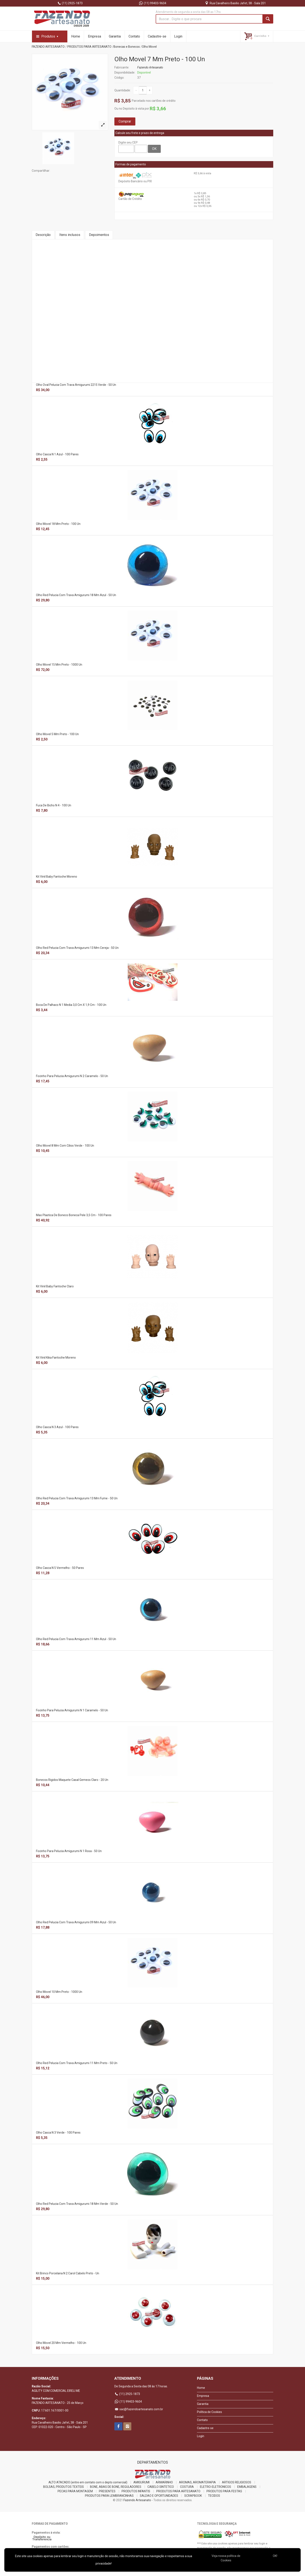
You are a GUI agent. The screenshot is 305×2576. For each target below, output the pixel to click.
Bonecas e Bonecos (127, 46)
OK (154, 149)
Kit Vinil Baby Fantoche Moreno (56, 876)
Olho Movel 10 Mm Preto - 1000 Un (59, 1991)
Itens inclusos (69, 235)
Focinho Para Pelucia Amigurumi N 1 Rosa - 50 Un (69, 1851)
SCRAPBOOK (193, 2495)
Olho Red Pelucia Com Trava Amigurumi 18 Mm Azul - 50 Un (76, 595)
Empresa (94, 36)
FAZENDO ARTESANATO (48, 46)
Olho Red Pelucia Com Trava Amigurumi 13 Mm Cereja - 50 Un (77, 947)
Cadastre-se (157, 36)
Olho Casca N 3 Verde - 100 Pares (58, 2132)
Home (75, 36)
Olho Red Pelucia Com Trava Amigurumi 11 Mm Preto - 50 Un (76, 2063)
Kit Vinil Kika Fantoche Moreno (56, 1357)
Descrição (43, 235)
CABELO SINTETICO (160, 2486)
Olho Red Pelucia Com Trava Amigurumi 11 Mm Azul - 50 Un (76, 1639)
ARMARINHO (164, 2482)
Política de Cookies (209, 2412)
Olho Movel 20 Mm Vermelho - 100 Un (61, 2343)
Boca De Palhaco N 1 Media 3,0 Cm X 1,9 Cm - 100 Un (71, 1004)
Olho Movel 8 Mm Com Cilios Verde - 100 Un (65, 1145)
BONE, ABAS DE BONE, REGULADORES (115, 2486)
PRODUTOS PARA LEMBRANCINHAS (109, 2495)
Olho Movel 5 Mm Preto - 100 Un (57, 734)
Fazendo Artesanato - (138, 2500)
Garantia (115, 36)
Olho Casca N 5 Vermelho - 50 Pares (60, 1568)
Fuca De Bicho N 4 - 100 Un (53, 805)
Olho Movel (149, 46)
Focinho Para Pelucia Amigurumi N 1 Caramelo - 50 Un (72, 1710)
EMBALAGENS (246, 2486)
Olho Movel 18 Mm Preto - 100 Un (58, 524)
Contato (134, 36)
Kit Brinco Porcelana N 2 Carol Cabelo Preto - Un (67, 2273)
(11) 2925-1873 (70, 3)
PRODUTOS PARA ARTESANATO (89, 46)
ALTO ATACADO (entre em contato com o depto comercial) (88, 2482)
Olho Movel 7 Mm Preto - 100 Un (159, 59)
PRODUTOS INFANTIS (136, 2491)
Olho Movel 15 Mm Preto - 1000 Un (59, 664)
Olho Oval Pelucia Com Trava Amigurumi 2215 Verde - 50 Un (76, 384)
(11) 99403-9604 (152, 3)
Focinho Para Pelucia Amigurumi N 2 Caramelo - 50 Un (72, 1076)
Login (178, 36)
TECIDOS (214, 2495)
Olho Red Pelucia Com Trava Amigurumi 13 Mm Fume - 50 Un (77, 1498)
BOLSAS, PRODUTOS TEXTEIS (63, 2486)
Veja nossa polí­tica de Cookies (226, 2558)
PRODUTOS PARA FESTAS (224, 2491)
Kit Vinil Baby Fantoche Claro (55, 1286)
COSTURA (187, 2486)
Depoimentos (99, 235)
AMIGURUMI (141, 2482)
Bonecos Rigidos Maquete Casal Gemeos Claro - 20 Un (72, 1779)
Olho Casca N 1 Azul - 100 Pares (57, 454)
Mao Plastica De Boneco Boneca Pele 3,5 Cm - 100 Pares (73, 1215)
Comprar (125, 121)
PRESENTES (107, 2491)
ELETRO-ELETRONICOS (215, 2486)
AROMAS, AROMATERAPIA (197, 2482)
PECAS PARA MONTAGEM (75, 2491)
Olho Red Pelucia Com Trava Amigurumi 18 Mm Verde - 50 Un (77, 2203)
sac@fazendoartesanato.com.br (138, 2409)
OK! (275, 2556)
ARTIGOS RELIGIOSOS (236, 2482)
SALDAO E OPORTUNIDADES (159, 2495)
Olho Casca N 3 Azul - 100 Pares (57, 1427)
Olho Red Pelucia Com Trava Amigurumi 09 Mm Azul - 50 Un (76, 1922)
